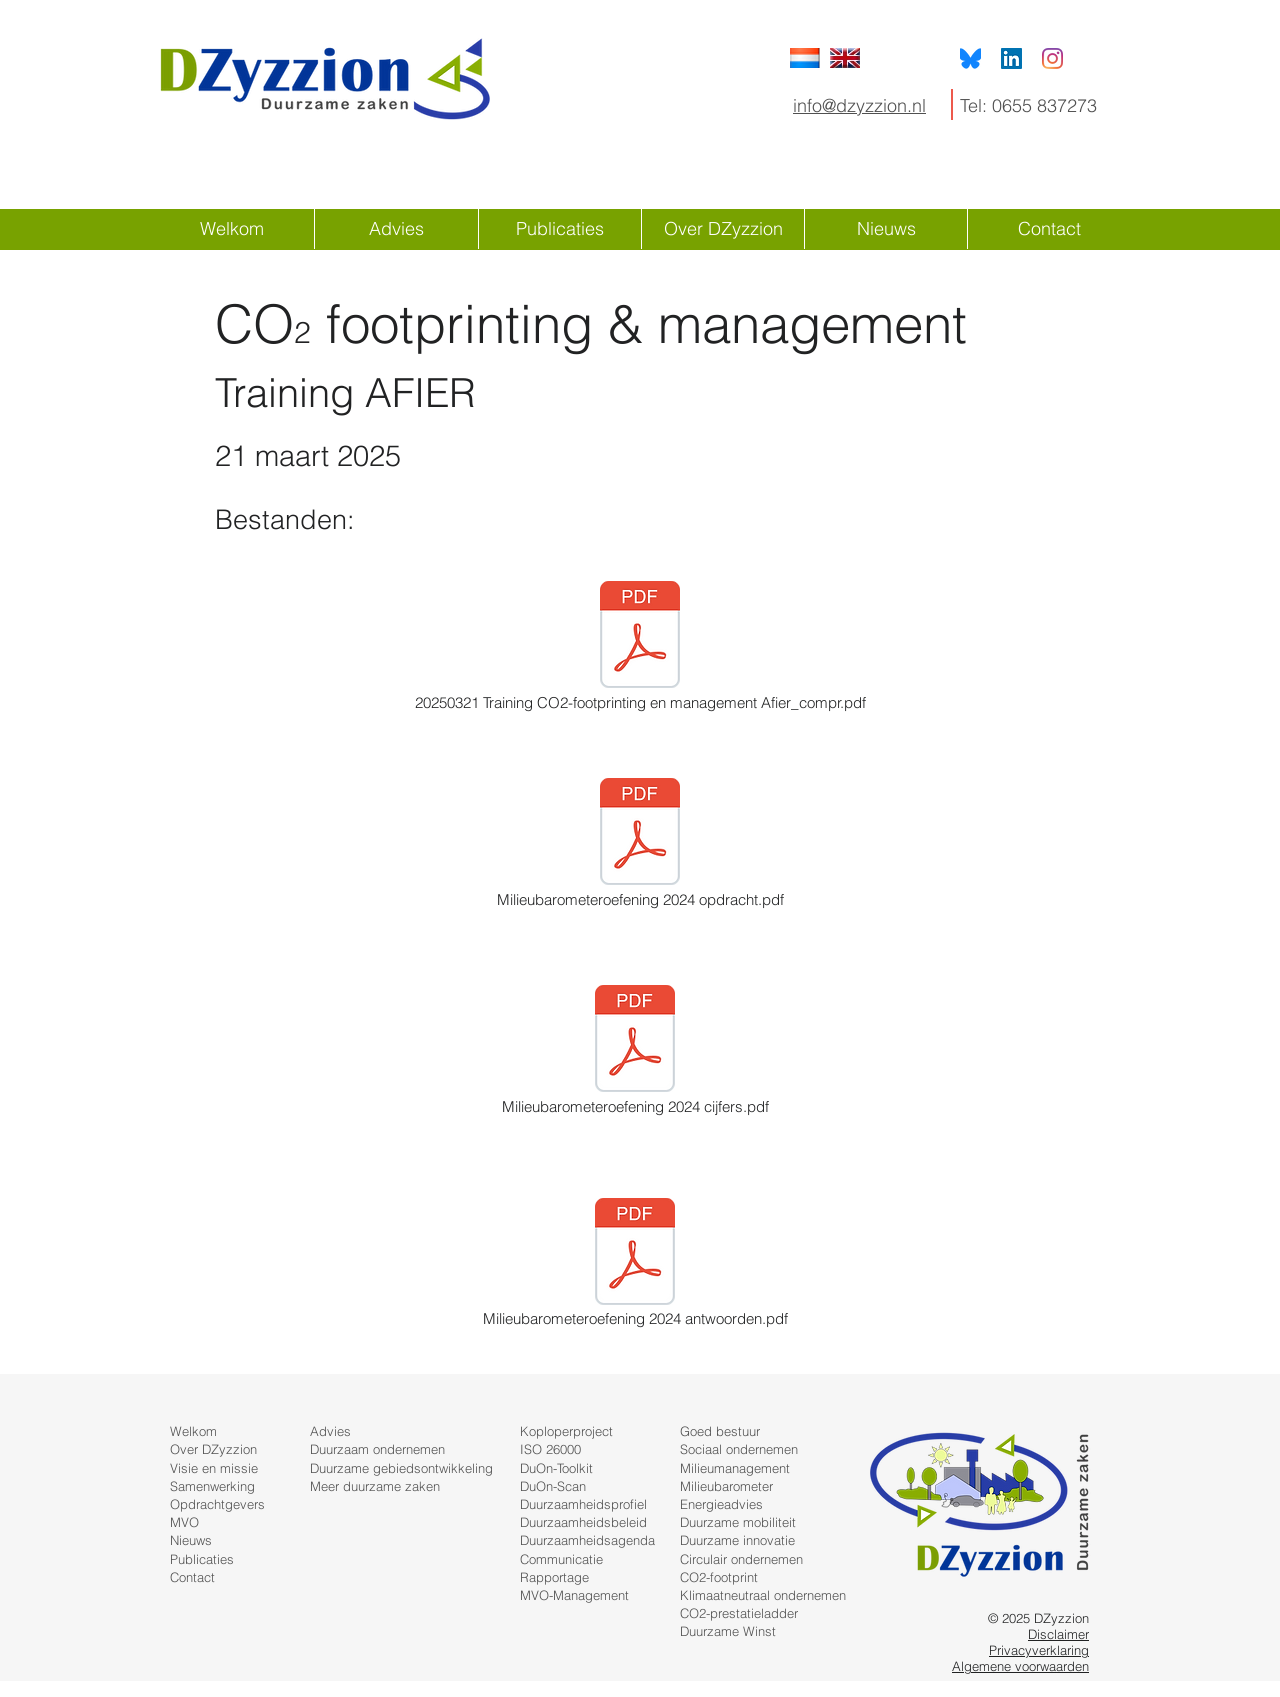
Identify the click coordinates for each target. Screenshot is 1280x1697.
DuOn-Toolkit (556, 1468)
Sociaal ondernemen (739, 1449)
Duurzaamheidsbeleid (583, 1522)
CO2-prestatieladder (739, 1613)
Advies (330, 1431)
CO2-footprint (719, 1577)
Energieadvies (721, 1504)
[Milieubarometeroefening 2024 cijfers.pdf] (635, 1052)
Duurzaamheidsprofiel (583, 1504)
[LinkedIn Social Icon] (1011, 58)
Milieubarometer (726, 1486)
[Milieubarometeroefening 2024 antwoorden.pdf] (635, 1264)
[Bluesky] (970, 58)
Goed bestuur (720, 1431)
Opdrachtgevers (217, 1504)
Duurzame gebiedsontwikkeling (401, 1468)
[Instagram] (1052, 58)
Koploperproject (566, 1431)
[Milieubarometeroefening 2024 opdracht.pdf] (640, 845)
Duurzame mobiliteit (738, 1522)
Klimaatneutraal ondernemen (763, 1595)
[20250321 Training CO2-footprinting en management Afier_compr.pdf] (640, 648)
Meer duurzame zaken (375, 1486)
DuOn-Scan (553, 1486)
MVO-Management (574, 1595)
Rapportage (554, 1577)
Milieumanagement (735, 1468)
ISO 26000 (550, 1449)
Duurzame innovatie (737, 1540)
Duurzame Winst (728, 1631)
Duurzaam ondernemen (377, 1449)
